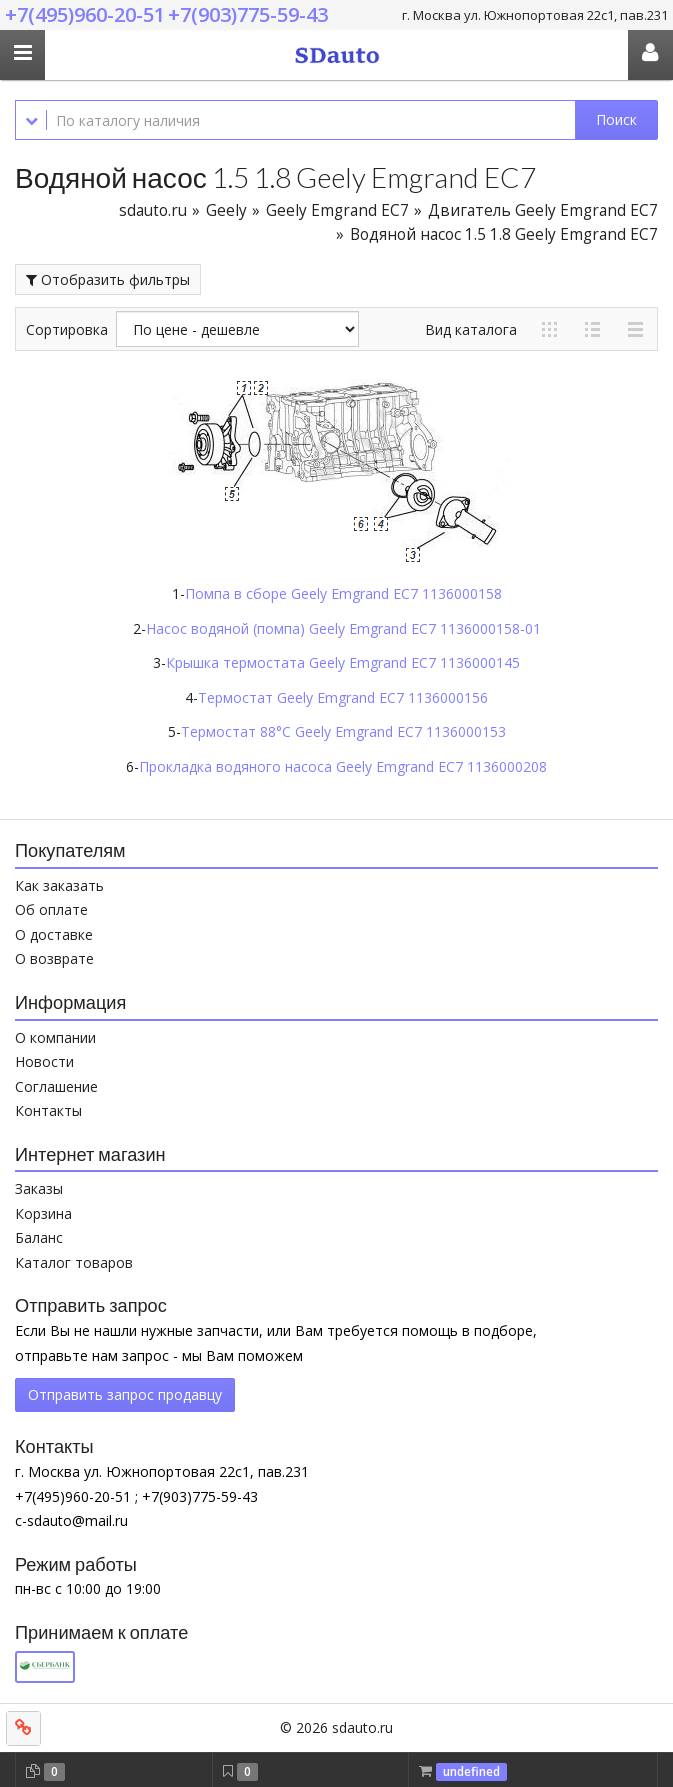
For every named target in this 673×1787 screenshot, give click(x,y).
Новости (44, 1061)
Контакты (48, 1110)
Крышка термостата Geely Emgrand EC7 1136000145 (343, 662)
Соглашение (56, 1086)
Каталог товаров (74, 1262)
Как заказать (59, 885)
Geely (226, 210)
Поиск (616, 119)
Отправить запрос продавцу (125, 1394)
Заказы (39, 1188)
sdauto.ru (153, 210)
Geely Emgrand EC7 (337, 210)
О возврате (54, 958)
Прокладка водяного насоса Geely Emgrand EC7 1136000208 (343, 766)
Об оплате (51, 909)
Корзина (43, 1213)
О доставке (54, 934)
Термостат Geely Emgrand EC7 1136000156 (343, 697)
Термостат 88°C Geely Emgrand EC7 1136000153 (343, 731)
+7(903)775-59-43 (248, 14)
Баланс (39, 1237)
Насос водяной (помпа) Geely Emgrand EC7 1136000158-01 (343, 628)
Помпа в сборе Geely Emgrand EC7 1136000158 (343, 593)
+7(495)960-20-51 (85, 14)
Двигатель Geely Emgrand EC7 (543, 210)
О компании (55, 1037)
